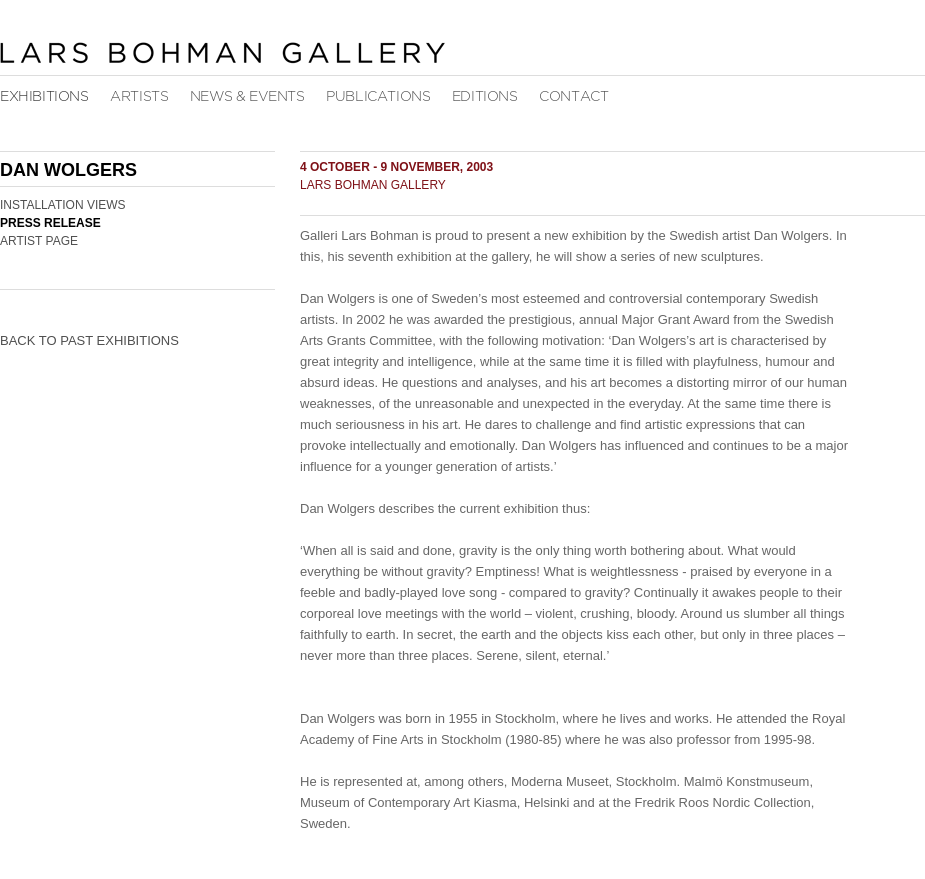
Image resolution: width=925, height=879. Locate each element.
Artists (139, 96)
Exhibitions (44, 96)
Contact (573, 96)
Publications (378, 96)
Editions (485, 96)
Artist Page (39, 241)
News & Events (247, 96)
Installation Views (63, 205)
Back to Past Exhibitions (89, 340)
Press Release (50, 223)
